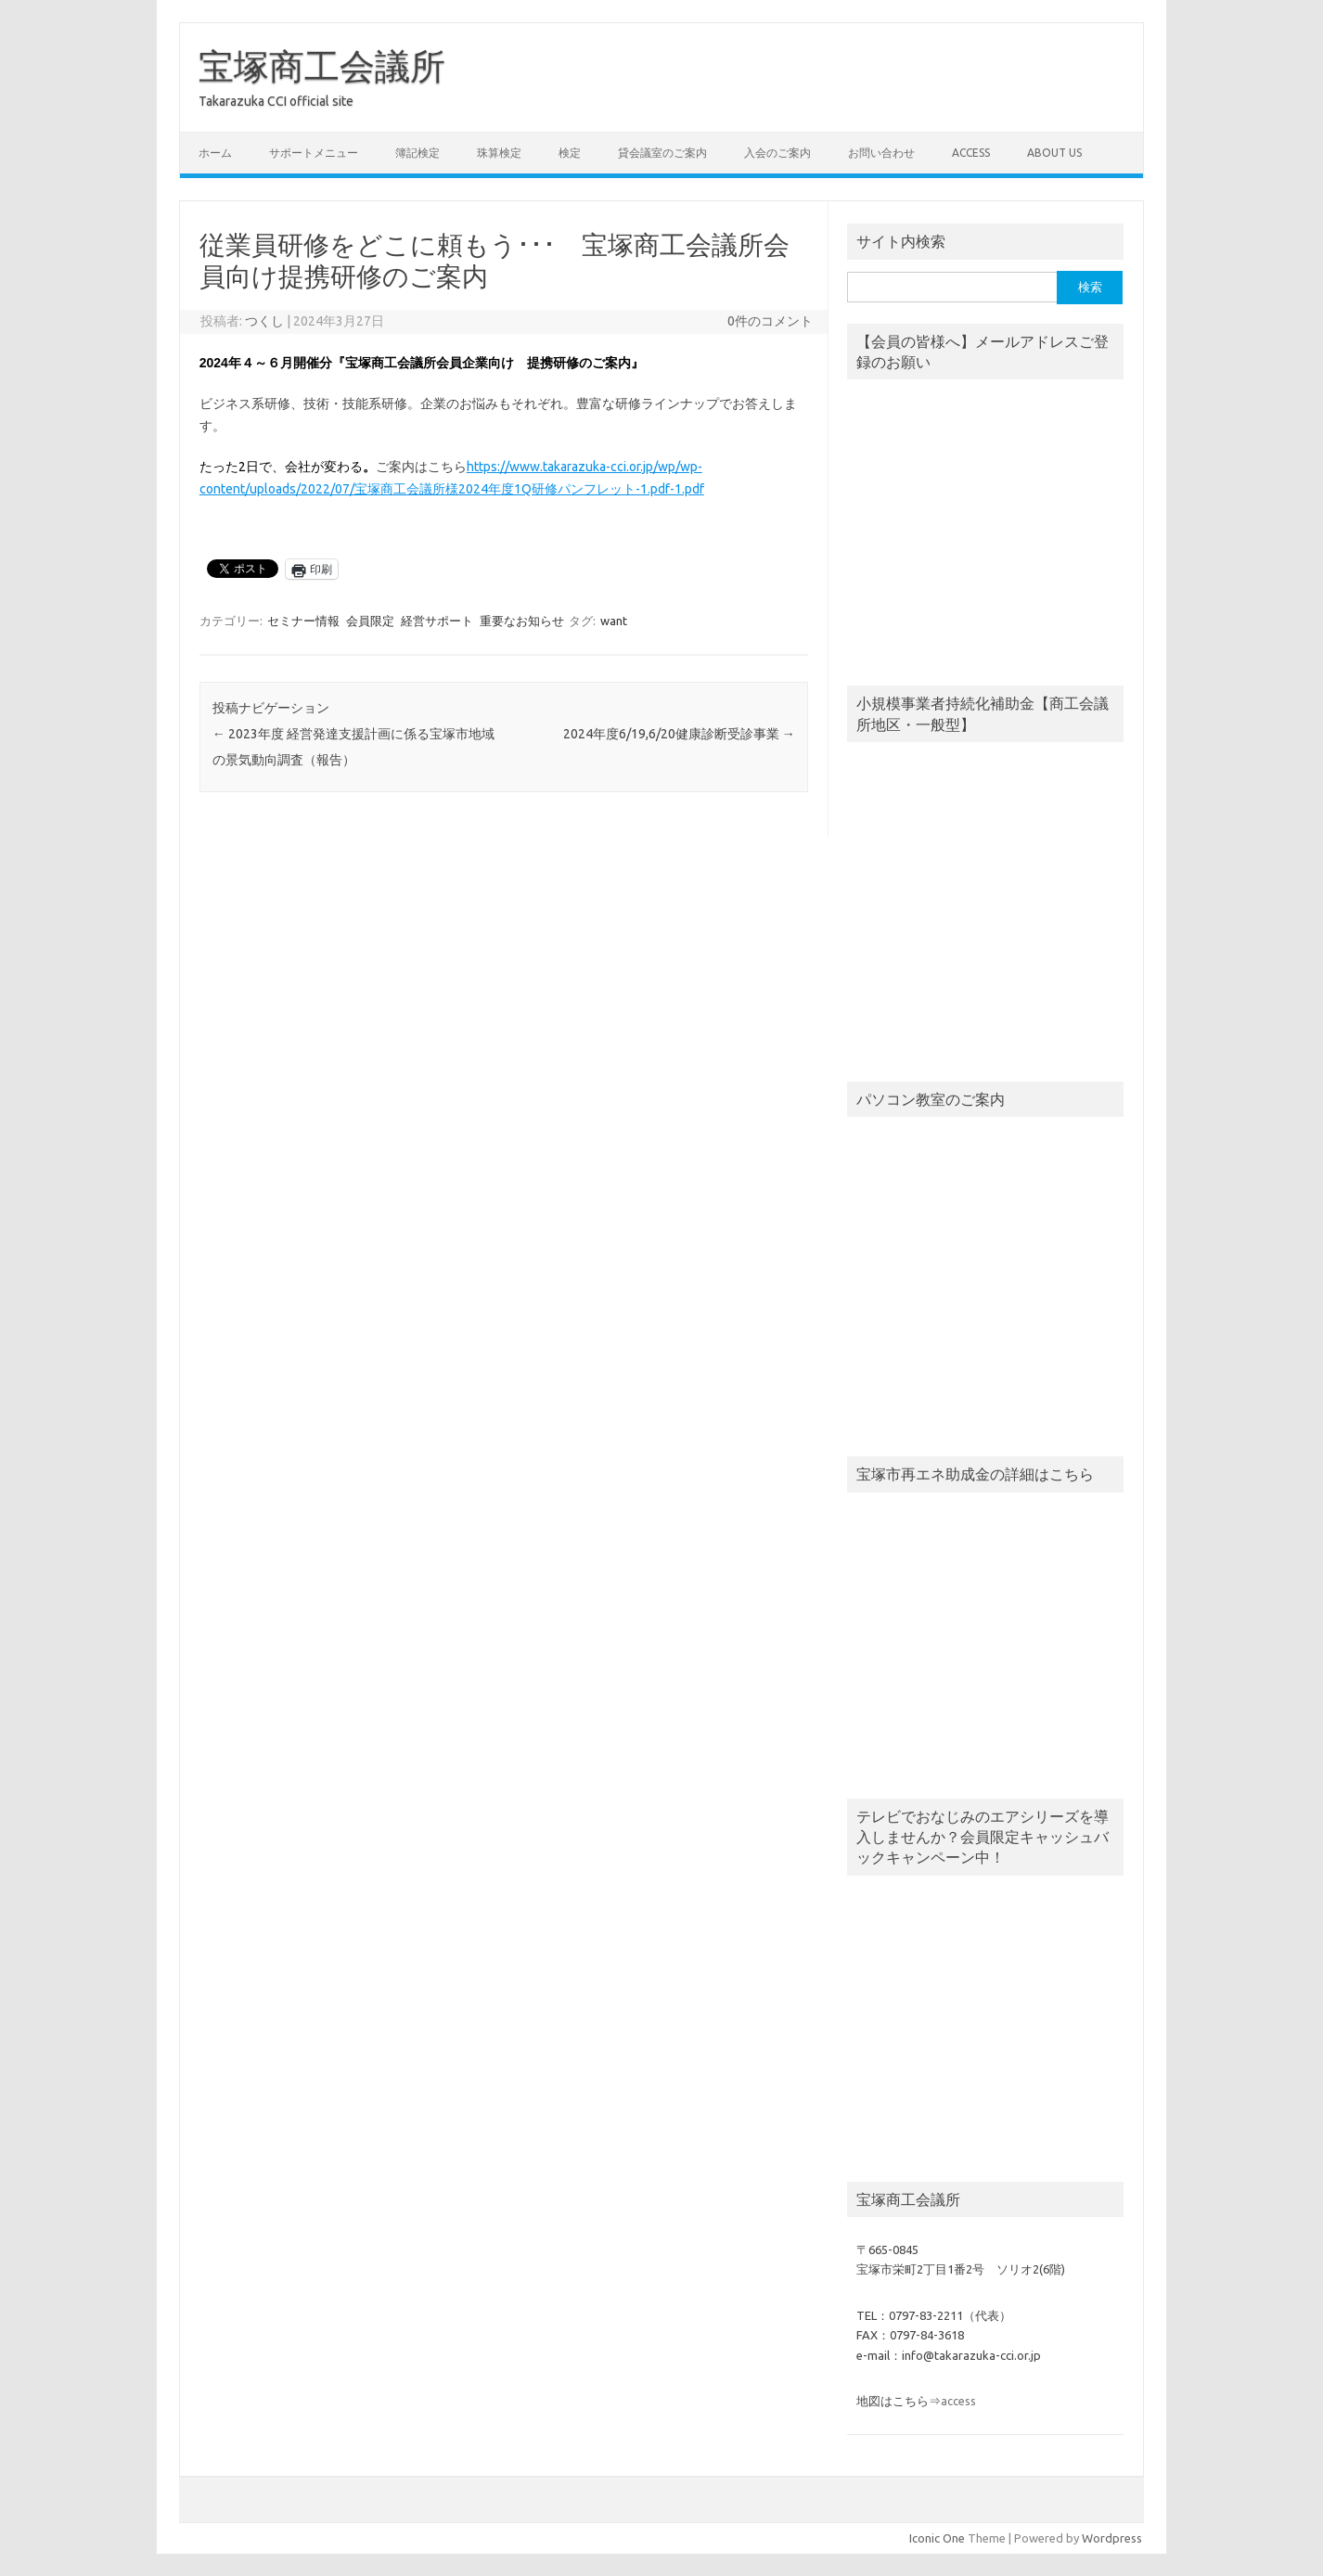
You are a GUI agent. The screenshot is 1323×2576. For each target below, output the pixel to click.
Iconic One (937, 2537)
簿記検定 (417, 153)
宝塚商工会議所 (322, 65)
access (971, 153)
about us (1054, 153)
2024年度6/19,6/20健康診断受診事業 (679, 733)
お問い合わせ (881, 153)
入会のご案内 (777, 153)
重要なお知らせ (522, 620)
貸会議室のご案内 (662, 153)
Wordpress (1112, 2537)
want (613, 620)
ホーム (215, 153)
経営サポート (437, 620)
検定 (570, 153)
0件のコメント (770, 321)
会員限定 (370, 620)
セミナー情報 (303, 620)
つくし (264, 321)
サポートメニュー (313, 153)
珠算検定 (499, 153)
